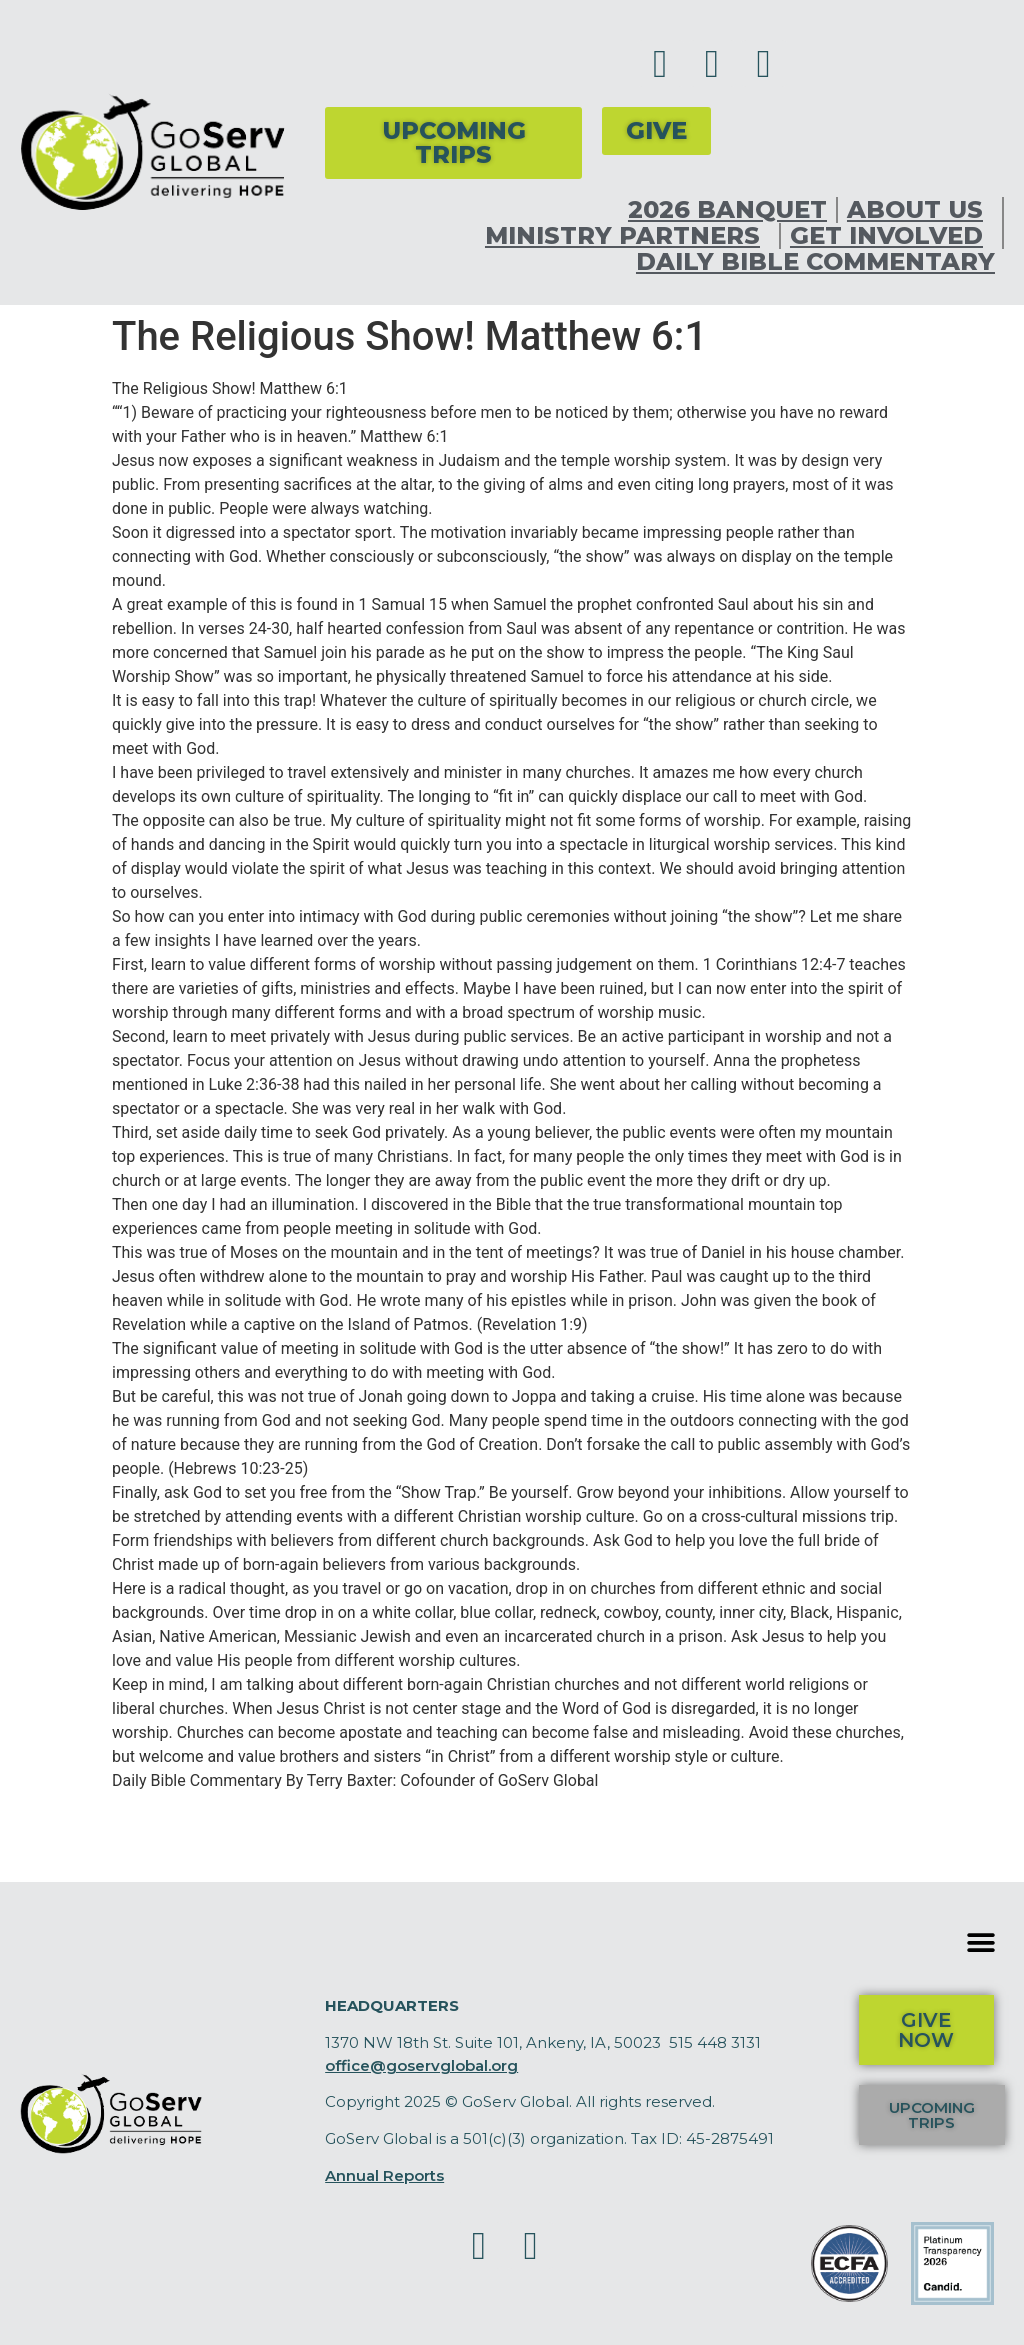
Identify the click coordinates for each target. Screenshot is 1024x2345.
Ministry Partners (627, 236)
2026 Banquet (727, 210)
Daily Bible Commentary (815, 262)
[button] (981, 1942)
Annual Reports (384, 2175)
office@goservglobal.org (421, 2065)
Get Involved (891, 236)
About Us (920, 210)
